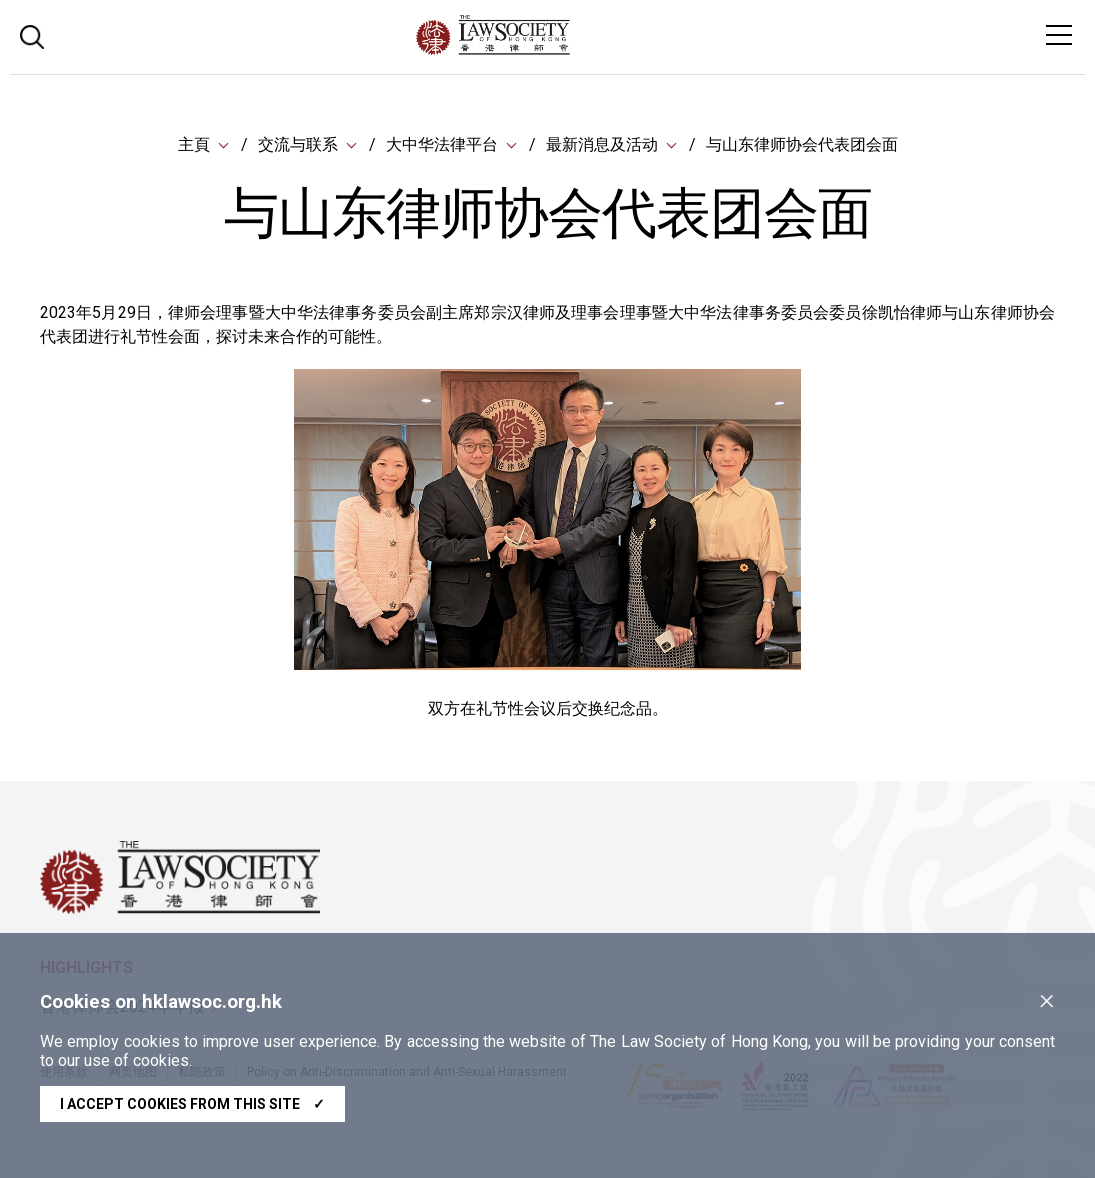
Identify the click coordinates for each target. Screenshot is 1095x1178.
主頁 (194, 144)
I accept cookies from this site (192, 1104)
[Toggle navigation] (1059, 35)
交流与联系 (298, 144)
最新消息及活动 (602, 144)
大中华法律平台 (442, 144)
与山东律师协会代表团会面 (802, 144)
